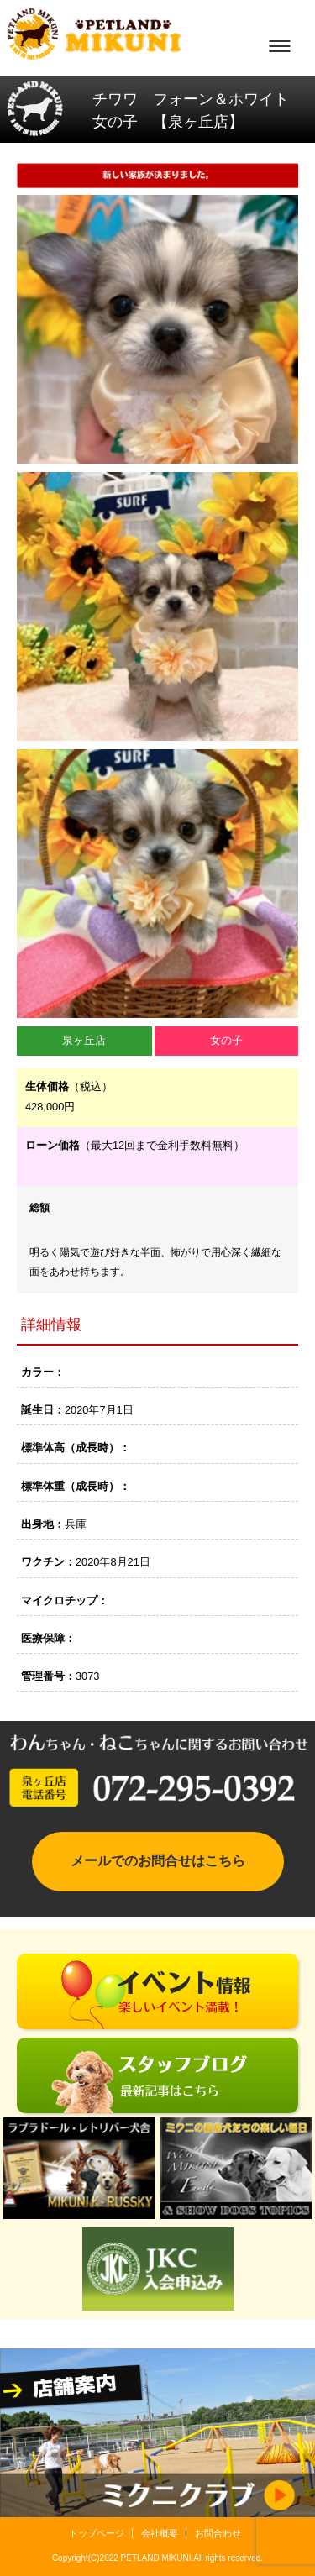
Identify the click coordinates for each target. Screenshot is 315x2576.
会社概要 (159, 2533)
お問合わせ (218, 2533)
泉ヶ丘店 (84, 1040)
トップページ (96, 2533)
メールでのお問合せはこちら (158, 1861)
